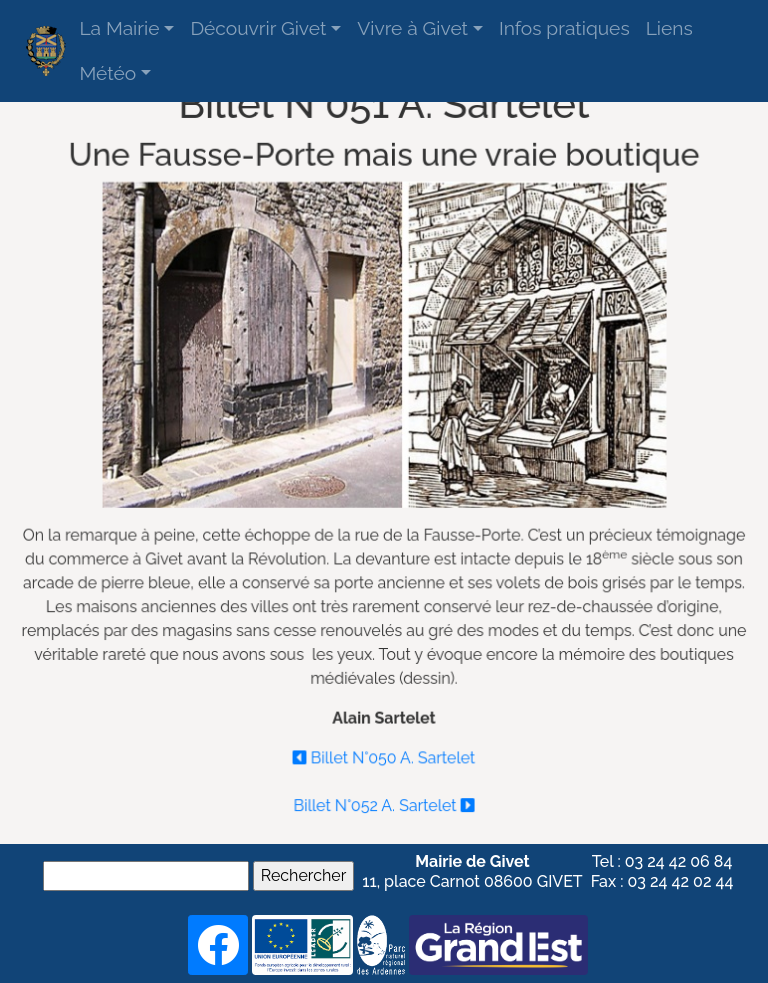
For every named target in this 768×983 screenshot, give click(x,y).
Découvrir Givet (258, 28)
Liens (669, 28)
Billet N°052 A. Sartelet (384, 801)
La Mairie (119, 28)
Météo (107, 73)
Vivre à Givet (412, 28)
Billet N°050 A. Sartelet (384, 754)
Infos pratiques (564, 28)
